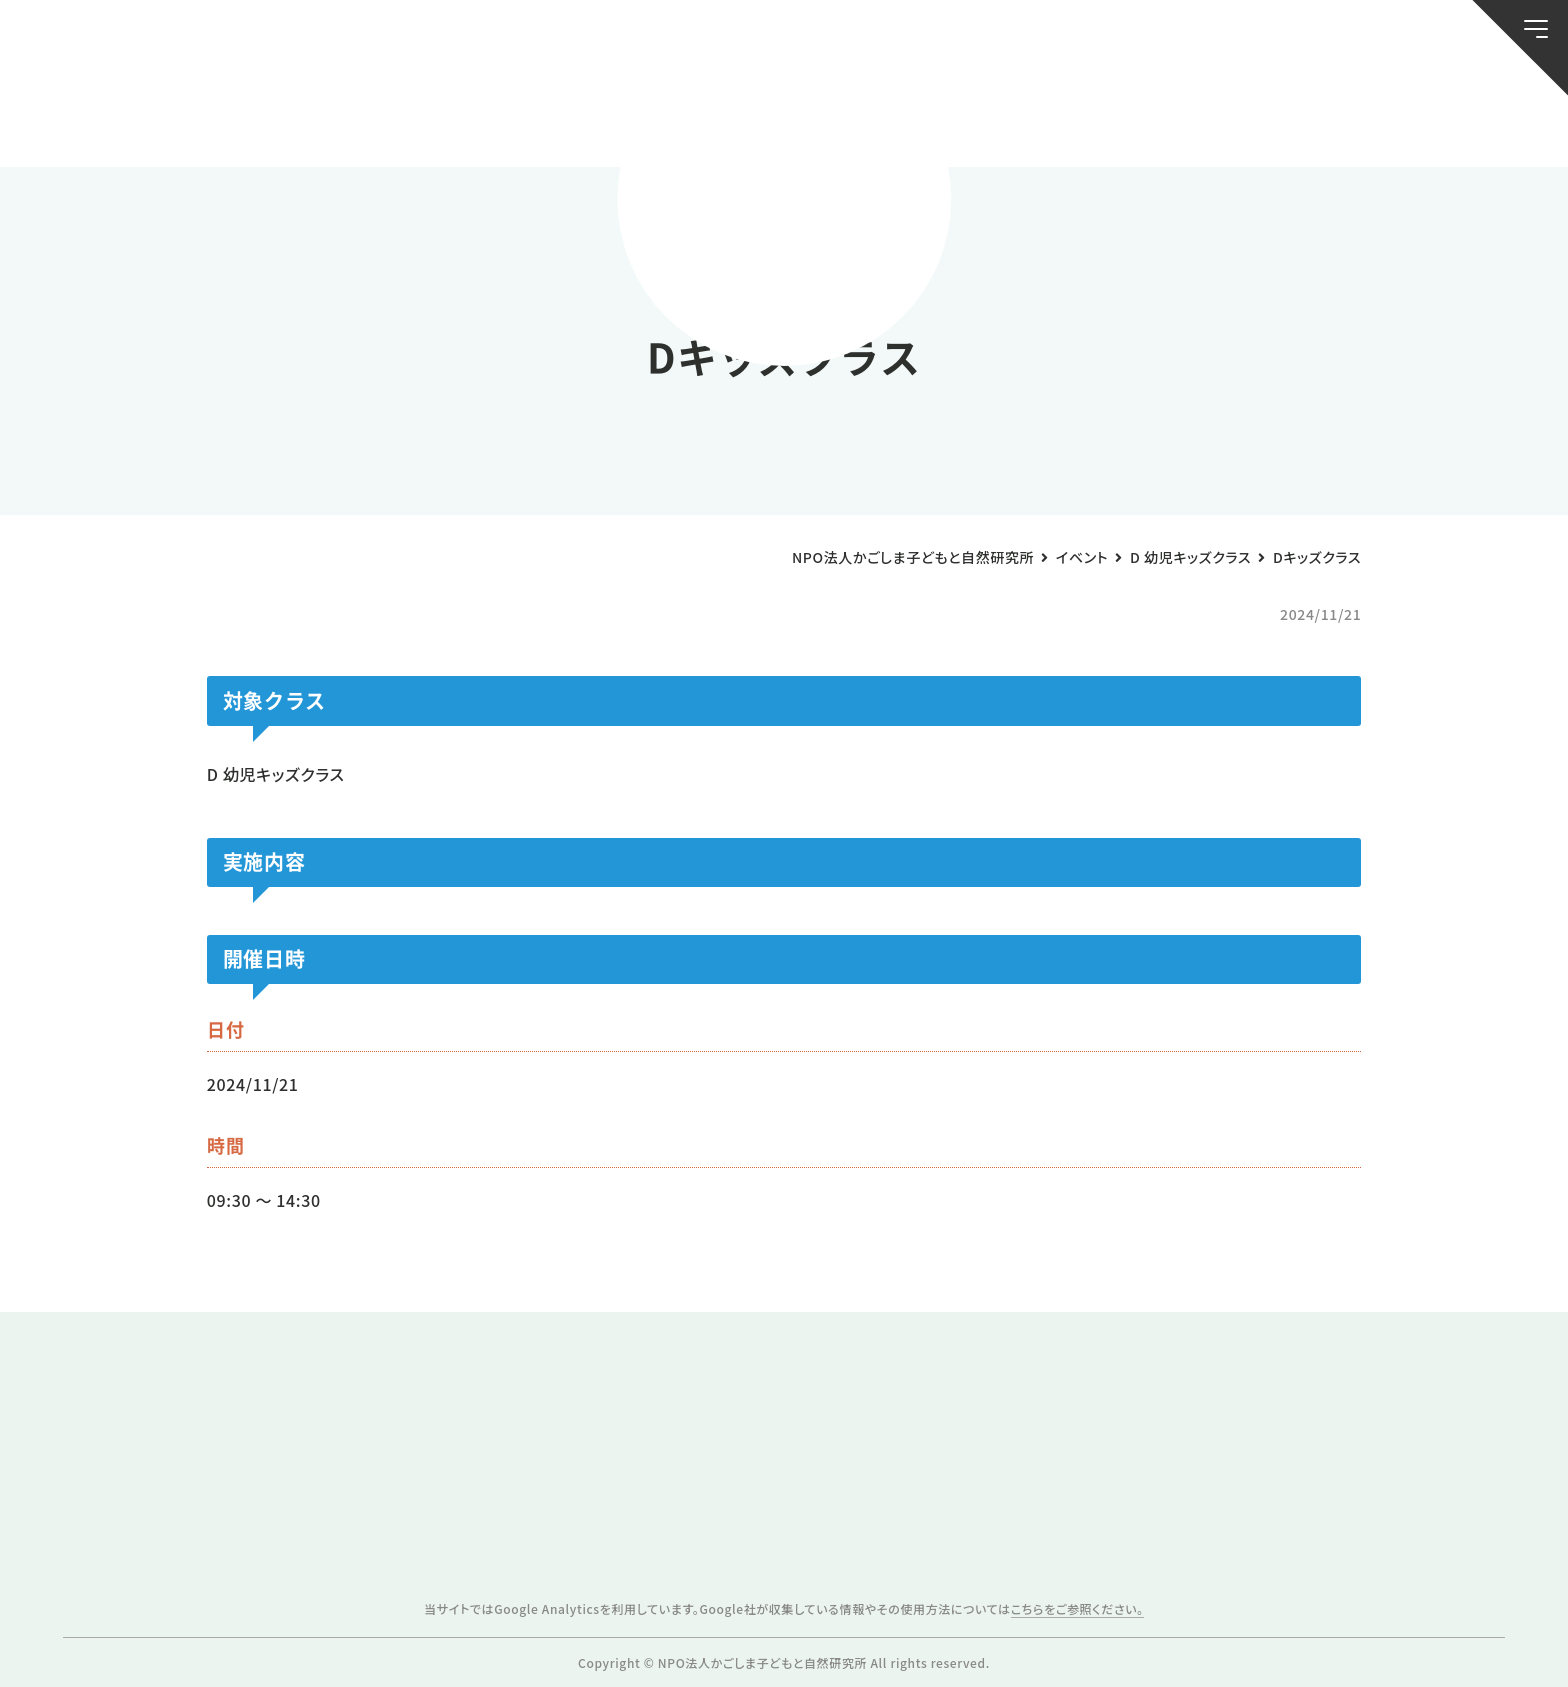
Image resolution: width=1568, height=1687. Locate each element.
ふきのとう (1224, 118)
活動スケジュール (525, 118)
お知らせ (161, 118)
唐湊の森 (1406, 118)
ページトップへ (1500, 1659)
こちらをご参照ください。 (1077, 1608)
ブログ (343, 118)
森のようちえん (1042, 118)
